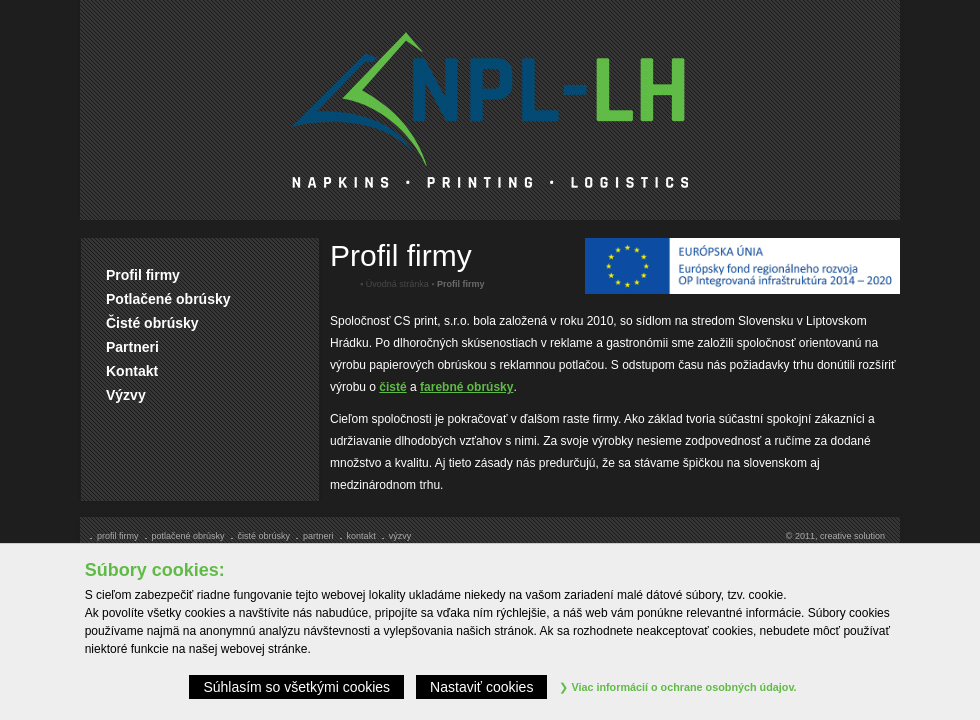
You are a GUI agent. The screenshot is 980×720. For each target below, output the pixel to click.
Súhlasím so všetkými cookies (296, 687)
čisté (392, 387)
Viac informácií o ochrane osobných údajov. (677, 687)
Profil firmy (143, 275)
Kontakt (132, 371)
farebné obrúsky (466, 387)
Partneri (132, 347)
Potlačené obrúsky (168, 299)
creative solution (852, 536)
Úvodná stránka (397, 284)
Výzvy (126, 395)
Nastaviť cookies (481, 687)
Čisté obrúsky (152, 323)
